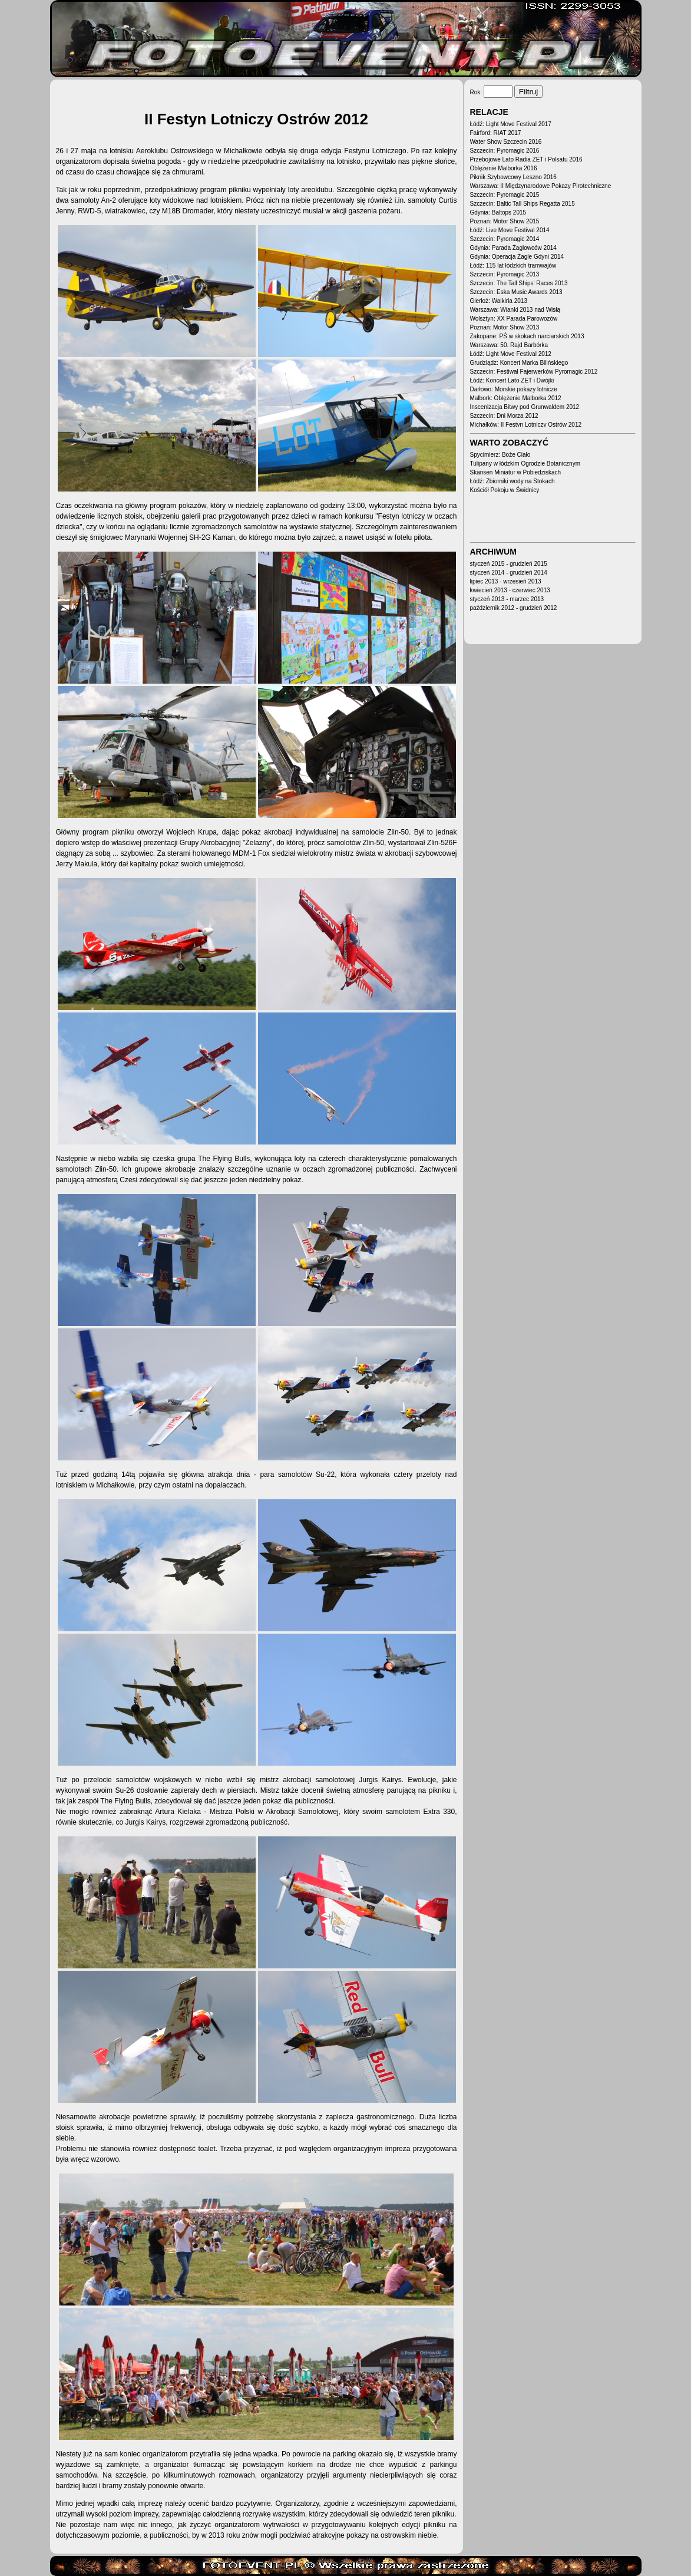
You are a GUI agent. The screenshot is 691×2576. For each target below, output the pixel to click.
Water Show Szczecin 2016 (506, 141)
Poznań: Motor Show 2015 (505, 221)
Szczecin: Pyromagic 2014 (505, 239)
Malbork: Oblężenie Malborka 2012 (515, 398)
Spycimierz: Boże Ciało (500, 454)
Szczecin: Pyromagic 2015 (505, 195)
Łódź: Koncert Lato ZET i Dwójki (512, 380)
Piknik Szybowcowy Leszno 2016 (513, 177)
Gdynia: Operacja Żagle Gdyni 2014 (517, 256)
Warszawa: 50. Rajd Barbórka (509, 345)
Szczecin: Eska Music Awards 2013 (516, 292)
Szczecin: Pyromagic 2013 (505, 274)
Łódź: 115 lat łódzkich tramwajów (513, 265)
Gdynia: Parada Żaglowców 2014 (513, 248)
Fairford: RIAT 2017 (495, 133)
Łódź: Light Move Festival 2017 (510, 124)
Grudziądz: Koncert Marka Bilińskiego (519, 362)
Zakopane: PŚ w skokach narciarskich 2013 (527, 336)
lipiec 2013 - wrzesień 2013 (505, 581)
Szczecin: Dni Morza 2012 (504, 416)
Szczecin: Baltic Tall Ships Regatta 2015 (522, 203)
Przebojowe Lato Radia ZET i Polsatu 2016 (526, 159)
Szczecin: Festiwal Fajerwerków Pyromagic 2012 (534, 371)
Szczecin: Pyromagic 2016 (505, 150)
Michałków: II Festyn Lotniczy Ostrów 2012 (526, 424)
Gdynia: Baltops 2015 (498, 212)
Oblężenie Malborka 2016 (503, 168)
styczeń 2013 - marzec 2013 (507, 599)
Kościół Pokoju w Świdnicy (505, 490)
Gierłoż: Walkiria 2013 (498, 301)
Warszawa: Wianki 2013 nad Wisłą (515, 309)
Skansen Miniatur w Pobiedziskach (515, 472)
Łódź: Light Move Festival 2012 (510, 354)
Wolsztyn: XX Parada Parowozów (514, 318)
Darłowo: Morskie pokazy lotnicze (513, 389)
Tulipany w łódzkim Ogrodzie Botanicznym (525, 463)
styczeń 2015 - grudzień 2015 (508, 563)
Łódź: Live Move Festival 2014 (510, 230)
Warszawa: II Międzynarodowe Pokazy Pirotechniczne (540, 186)
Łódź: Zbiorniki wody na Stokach (512, 481)
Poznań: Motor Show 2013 (505, 327)
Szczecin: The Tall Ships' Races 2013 (519, 283)
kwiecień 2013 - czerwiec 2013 (510, 590)
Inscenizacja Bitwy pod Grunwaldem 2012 (525, 407)
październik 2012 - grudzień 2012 (513, 608)
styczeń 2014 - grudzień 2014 (508, 572)
